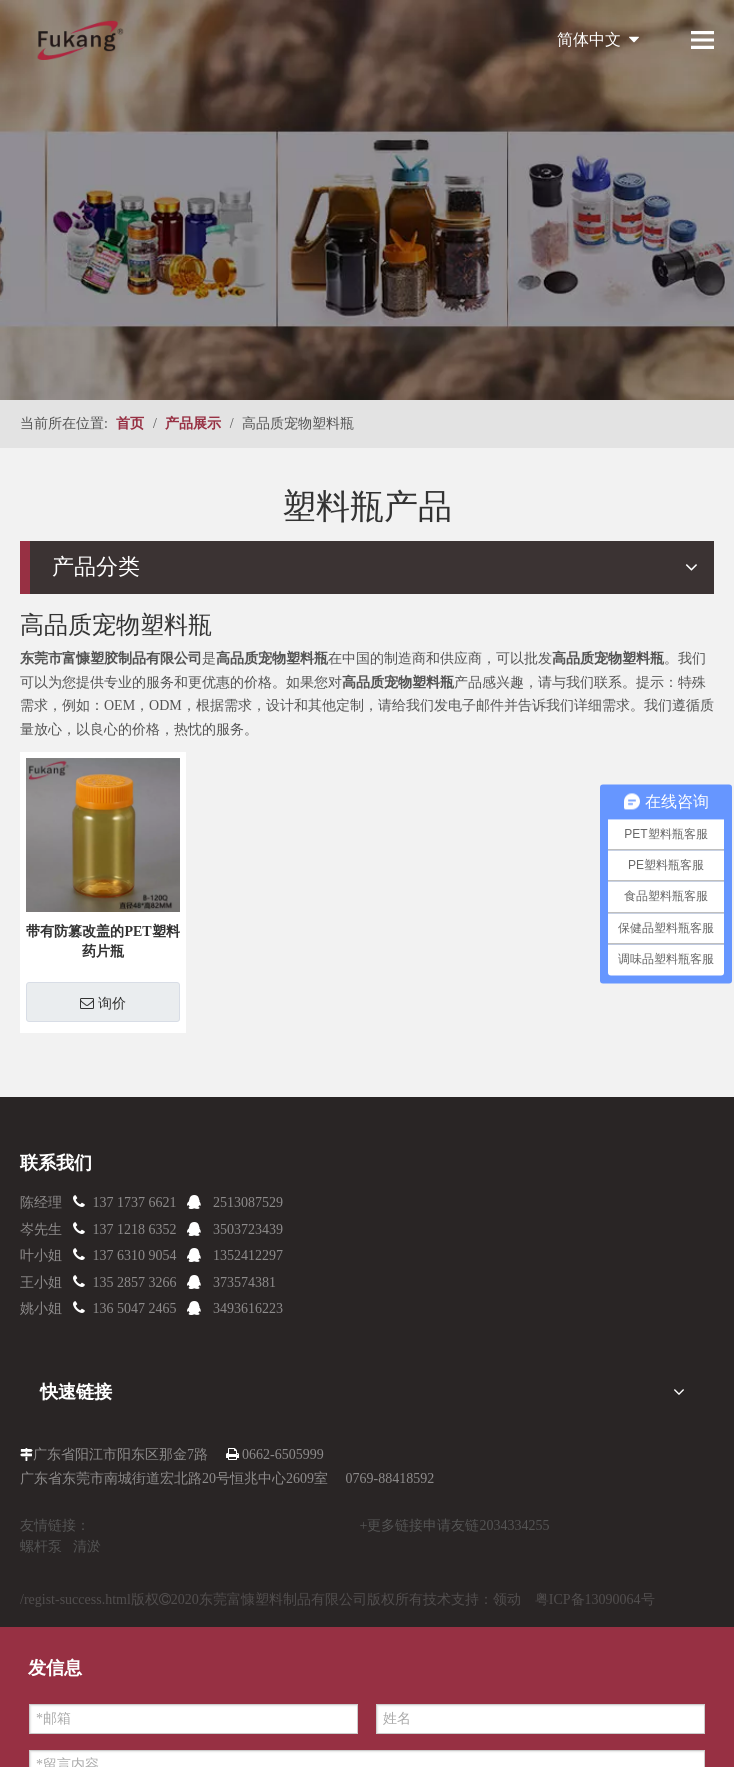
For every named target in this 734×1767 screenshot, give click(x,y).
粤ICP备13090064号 (595, 1599)
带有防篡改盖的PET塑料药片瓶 (102, 941)
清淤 (87, 1546)
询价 (103, 1003)
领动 (507, 1599)
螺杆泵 (41, 1546)
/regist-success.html (75, 1599)
